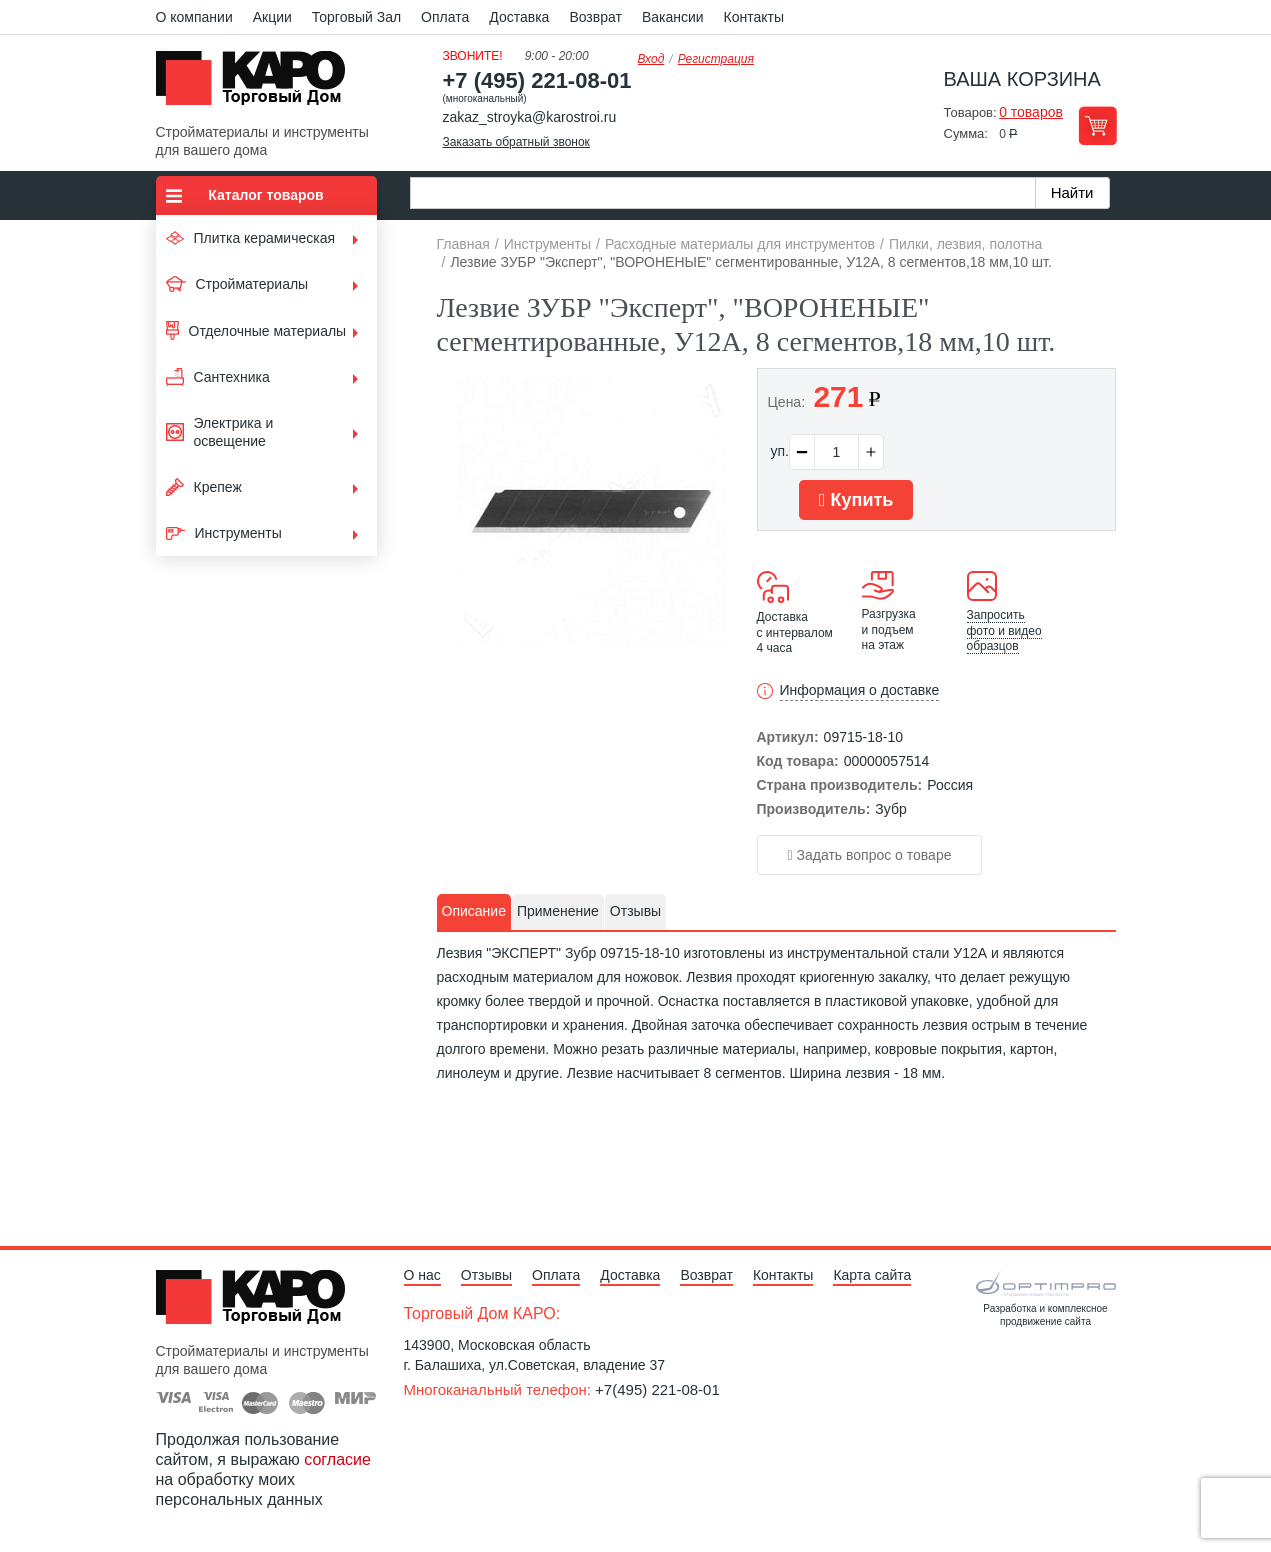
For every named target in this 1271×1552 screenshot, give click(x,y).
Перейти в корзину (1097, 125)
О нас (422, 1275)
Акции (272, 17)
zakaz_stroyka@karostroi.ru (530, 117)
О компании (194, 17)
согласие (337, 1459)
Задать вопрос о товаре (870, 855)
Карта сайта (872, 1275)
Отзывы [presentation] (635, 911)
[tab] (474, 912)
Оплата (445, 17)
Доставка (519, 17)
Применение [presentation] (558, 911)
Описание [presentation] (474, 911)
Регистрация (716, 59)
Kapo (258, 84)
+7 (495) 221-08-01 (537, 80)
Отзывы (486, 1275)
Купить (856, 500)
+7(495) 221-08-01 (657, 1389)
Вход (651, 59)
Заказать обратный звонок (516, 142)
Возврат (595, 17)
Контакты (754, 17)
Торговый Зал (356, 17)
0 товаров (1031, 112)
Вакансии (673, 17)
